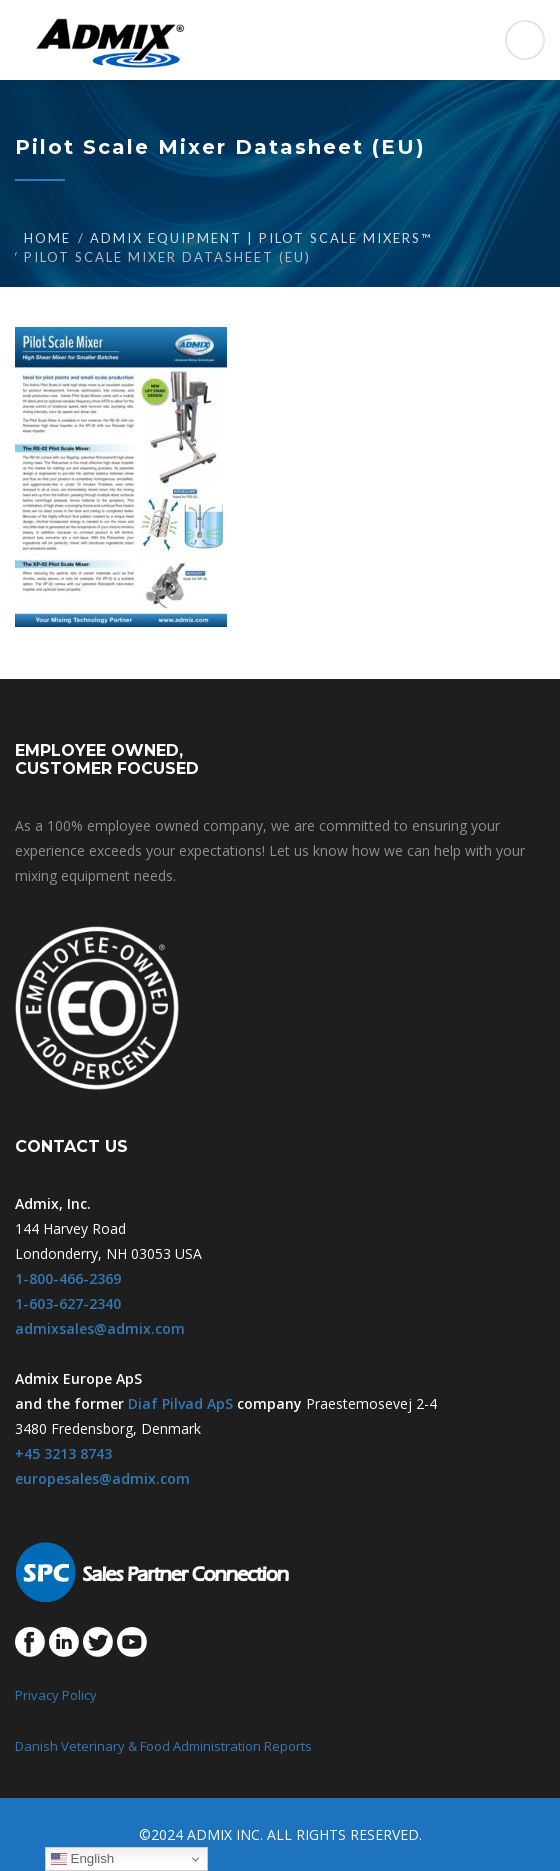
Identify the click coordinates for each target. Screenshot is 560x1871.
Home (47, 238)
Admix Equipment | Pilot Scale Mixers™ (261, 238)
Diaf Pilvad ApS (180, 1403)
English (82, 1859)
